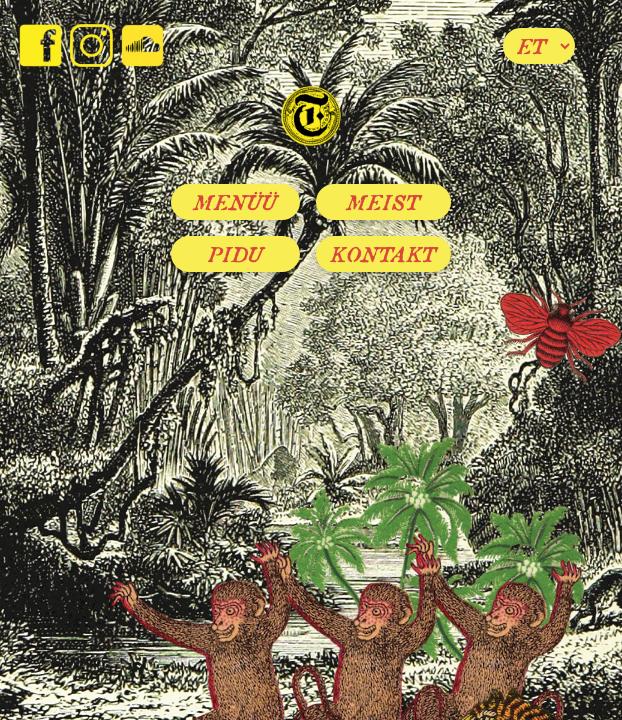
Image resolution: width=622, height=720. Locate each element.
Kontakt (383, 254)
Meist (383, 202)
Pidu (236, 254)
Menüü (235, 202)
